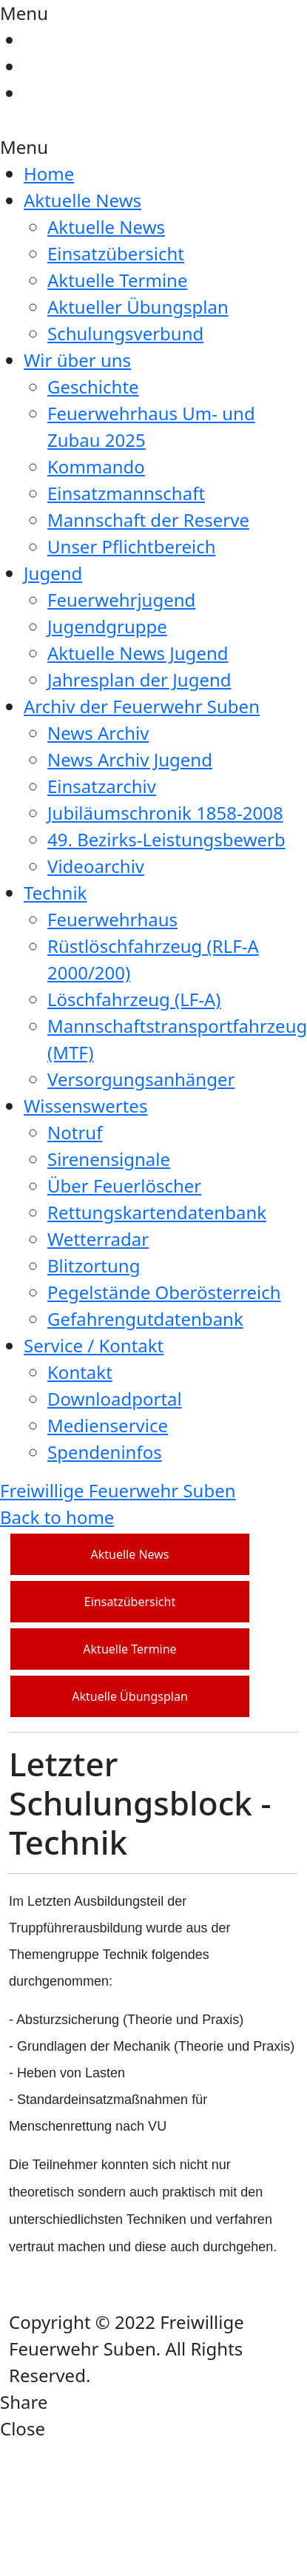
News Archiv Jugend (129, 759)
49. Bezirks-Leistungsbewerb (166, 839)
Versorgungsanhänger (141, 1079)
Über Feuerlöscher (124, 1185)
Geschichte (93, 386)
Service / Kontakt (93, 1345)
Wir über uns (77, 360)
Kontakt (79, 1372)
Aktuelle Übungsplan (130, 1696)
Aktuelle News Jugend (138, 653)
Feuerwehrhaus (112, 919)
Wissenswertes (85, 1105)
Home (49, 173)
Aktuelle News (82, 200)
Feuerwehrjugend (121, 599)
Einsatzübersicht (115, 253)
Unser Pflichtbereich (131, 546)
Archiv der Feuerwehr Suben (142, 706)
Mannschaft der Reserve (148, 520)
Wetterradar (98, 1239)
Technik (55, 892)
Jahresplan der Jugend (139, 679)
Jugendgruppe (107, 626)
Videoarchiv (95, 866)
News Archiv (98, 733)
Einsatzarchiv (101, 786)
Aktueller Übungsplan (138, 306)
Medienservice (107, 1425)
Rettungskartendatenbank (156, 1212)
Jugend (53, 573)
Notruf (74, 1132)
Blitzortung (93, 1265)
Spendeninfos (104, 1452)
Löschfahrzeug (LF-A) (134, 999)
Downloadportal (114, 1398)
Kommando (96, 466)
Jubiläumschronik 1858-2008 (165, 812)
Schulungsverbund (125, 333)
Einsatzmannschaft (126, 493)
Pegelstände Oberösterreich (164, 1292)
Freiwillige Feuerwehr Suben (118, 1490)
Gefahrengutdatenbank (145, 1318)
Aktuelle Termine (117, 280)
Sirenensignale (108, 1159)
